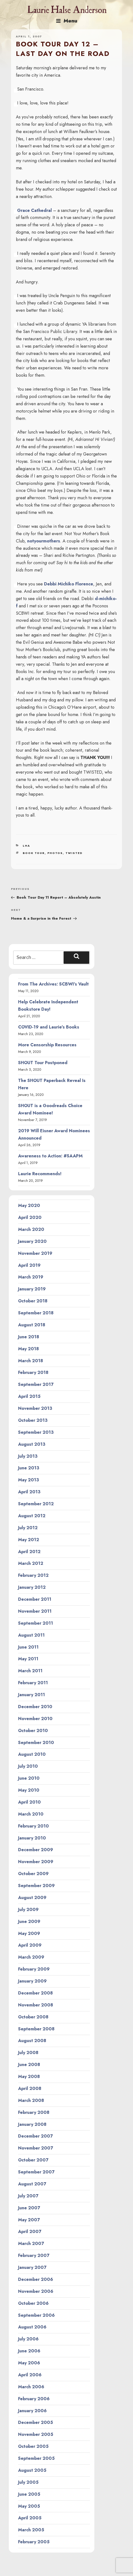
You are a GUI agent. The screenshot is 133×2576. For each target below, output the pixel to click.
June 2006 (29, 2351)
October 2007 (33, 2160)
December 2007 (35, 2136)
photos (55, 853)
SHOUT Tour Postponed (42, 1062)
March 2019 (30, 1277)
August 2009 (32, 1897)
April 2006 (30, 2375)
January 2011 (31, 1695)
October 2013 (32, 1420)
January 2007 (32, 2267)
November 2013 (35, 1408)
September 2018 (36, 1313)
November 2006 (35, 2291)
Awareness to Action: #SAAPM (50, 1156)
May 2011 (28, 1659)
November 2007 (35, 2148)
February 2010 (33, 1826)
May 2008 (29, 2076)
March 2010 (31, 1814)
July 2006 (28, 2339)
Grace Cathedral (34, 210)
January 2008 (32, 2124)
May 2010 (28, 1790)
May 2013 (28, 1480)
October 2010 (33, 1730)
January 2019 (32, 1289)
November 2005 (35, 2434)
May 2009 (29, 1933)
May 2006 (29, 2363)
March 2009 (31, 1957)
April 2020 (30, 1217)
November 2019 (35, 1253)
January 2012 (32, 1587)
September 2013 (36, 1432)
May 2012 (28, 1540)
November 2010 (35, 1718)
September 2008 (36, 2029)
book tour (34, 853)
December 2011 (34, 1599)
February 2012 (33, 1575)
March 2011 (30, 1671)
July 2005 (28, 2482)
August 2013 (31, 1444)
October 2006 (33, 2303)
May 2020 (29, 1205)
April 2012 (29, 1551)
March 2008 (31, 2100)
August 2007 (32, 2184)
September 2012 (36, 1504)
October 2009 (33, 1873)
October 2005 (33, 2446)
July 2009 (28, 1909)
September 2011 (35, 1623)
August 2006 (32, 2327)
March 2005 (31, 2530)
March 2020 (31, 1229)
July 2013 (27, 1456)
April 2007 (29, 2231)
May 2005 (29, 2506)
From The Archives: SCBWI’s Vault (53, 984)
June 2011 (28, 1647)
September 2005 (36, 2458)
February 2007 (33, 2255)
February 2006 (34, 2399)
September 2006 (36, 2315)
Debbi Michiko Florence (68, 584)
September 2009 (36, 1885)
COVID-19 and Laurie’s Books (48, 1027)
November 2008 (35, 2005)
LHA (26, 846)
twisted (74, 853)
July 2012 (28, 1528)
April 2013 (29, 1492)
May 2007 (29, 2220)
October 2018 (32, 1301)
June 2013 (28, 1468)
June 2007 (29, 2208)
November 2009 (35, 1862)
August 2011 (31, 1635)
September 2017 (36, 1384)
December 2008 (35, 1993)
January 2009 (32, 1981)
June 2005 (29, 2494)
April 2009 (30, 1945)
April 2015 (29, 1396)
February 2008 (33, 2112)
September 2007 (36, 2172)
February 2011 (33, 1683)
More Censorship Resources (47, 1045)
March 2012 (30, 1563)
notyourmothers (43, 541)
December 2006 (35, 2279)
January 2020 (32, 1241)
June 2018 (28, 1337)
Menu (66, 20)
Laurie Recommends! (39, 1174)
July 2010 (28, 1766)
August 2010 (32, 1754)
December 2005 (35, 2422)
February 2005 (34, 2542)
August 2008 (32, 2040)
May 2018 (28, 1349)
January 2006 (32, 2411)
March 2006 (31, 2387)
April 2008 (29, 2088)
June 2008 (29, 2064)
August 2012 (31, 1516)
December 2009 (35, 1850)
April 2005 (30, 2518)
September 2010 (36, 1742)
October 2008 (33, 2017)
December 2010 (35, 1706)
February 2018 (33, 1372)
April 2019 (29, 1265)
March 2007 (31, 2243)
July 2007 (28, 2196)
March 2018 (30, 1361)
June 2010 (29, 1778)
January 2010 (32, 1838)
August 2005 (32, 2470)
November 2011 (35, 1611)
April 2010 (29, 1802)
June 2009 (29, 1921)
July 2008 (28, 2052)
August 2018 (31, 1325)
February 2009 (34, 1969)
